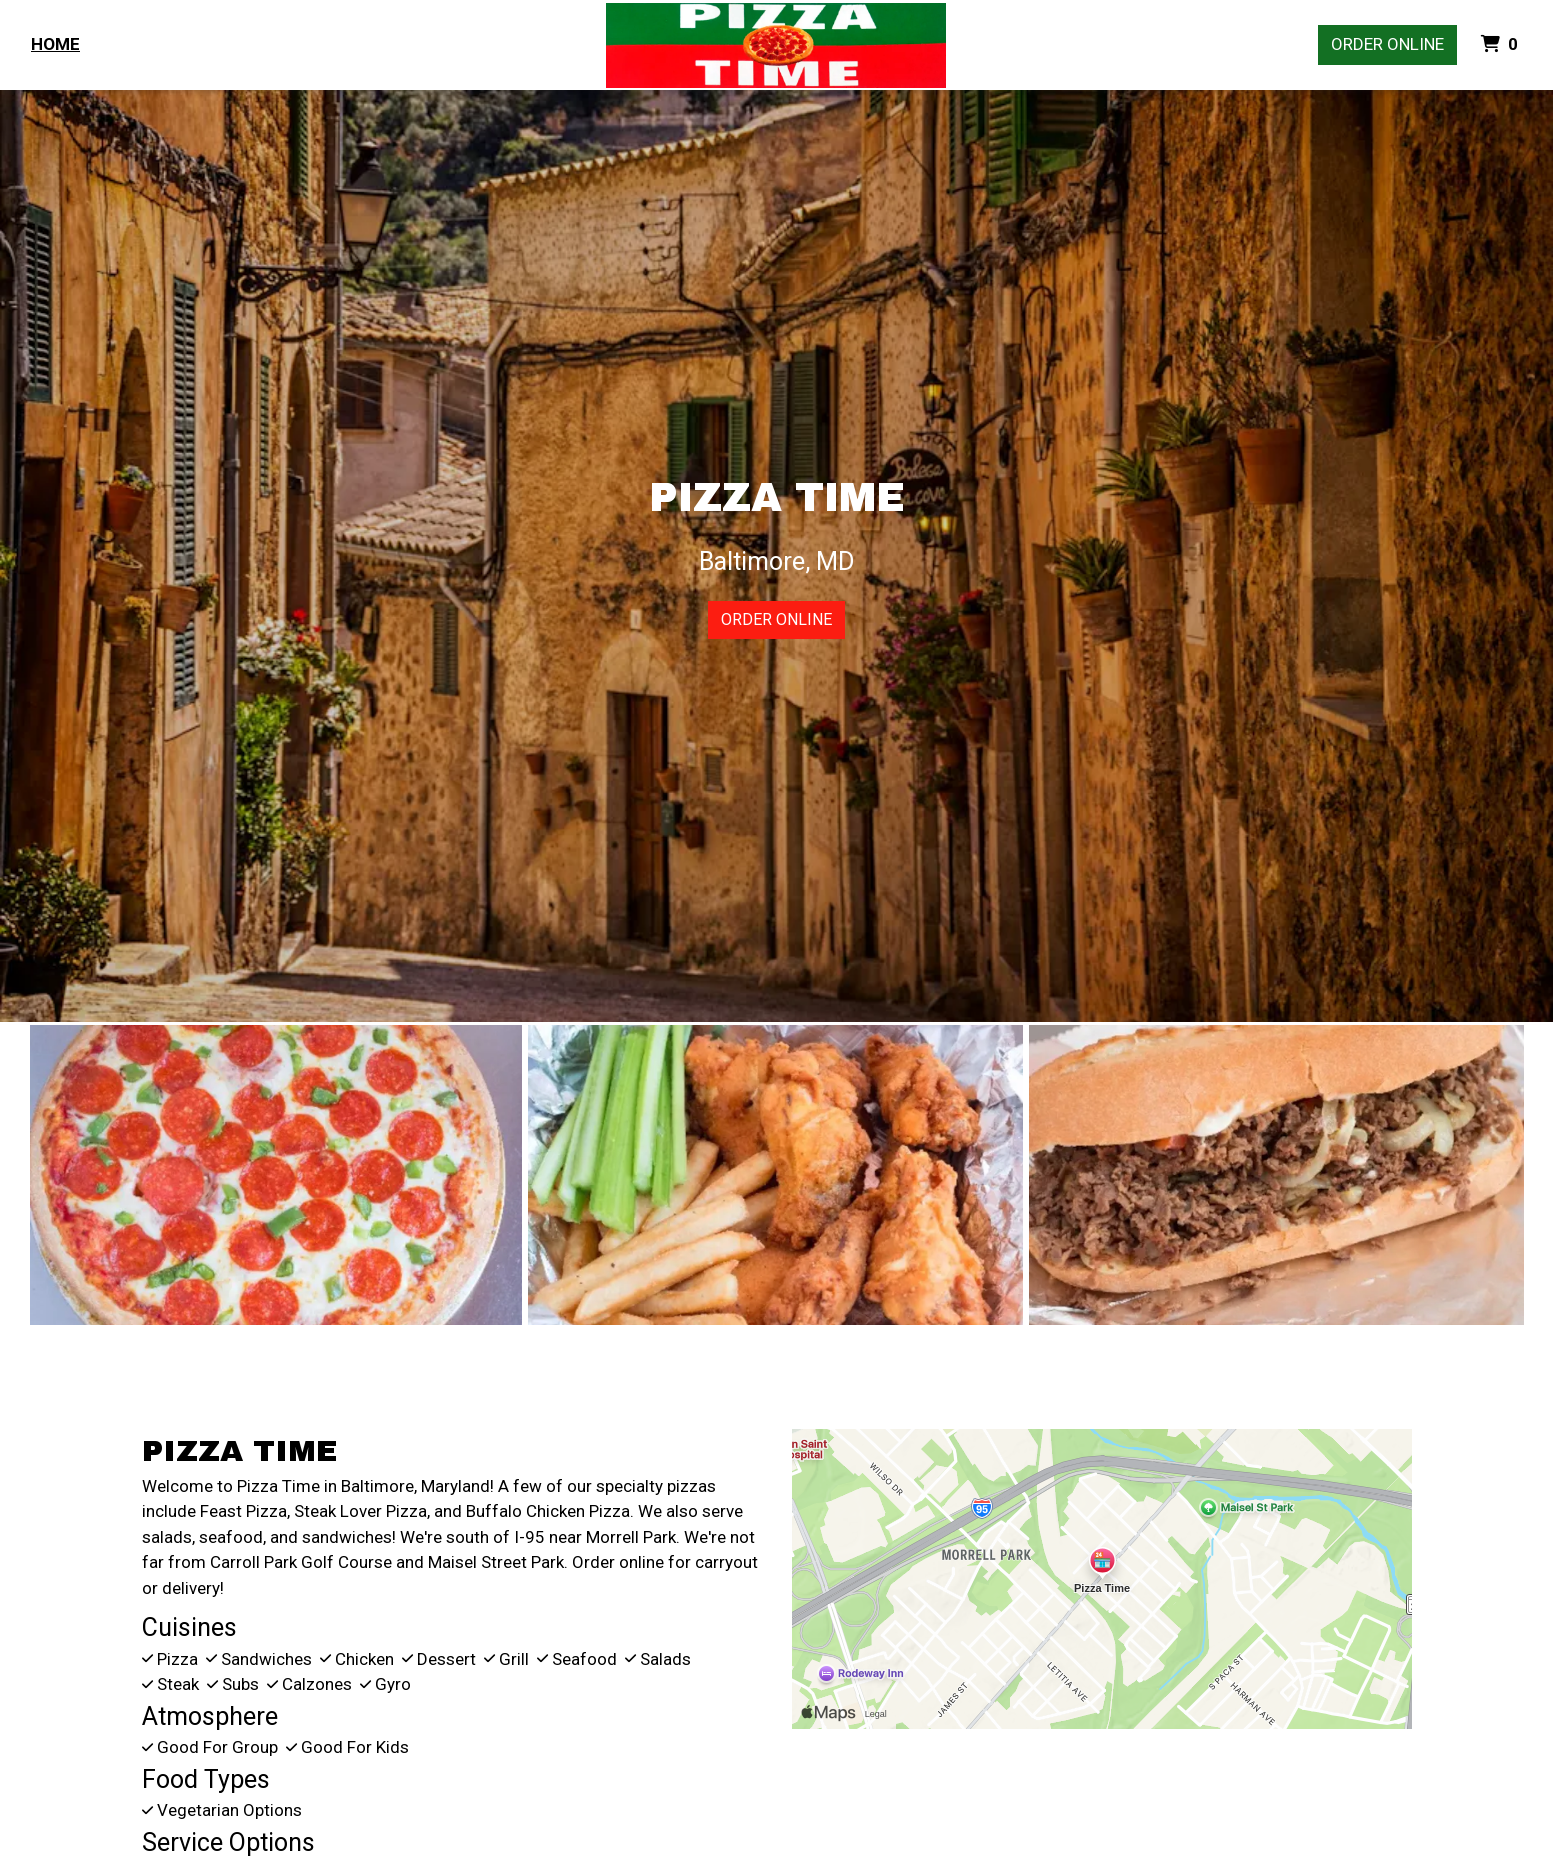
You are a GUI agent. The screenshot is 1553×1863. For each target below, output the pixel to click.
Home (55, 44)
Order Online (1387, 44)
